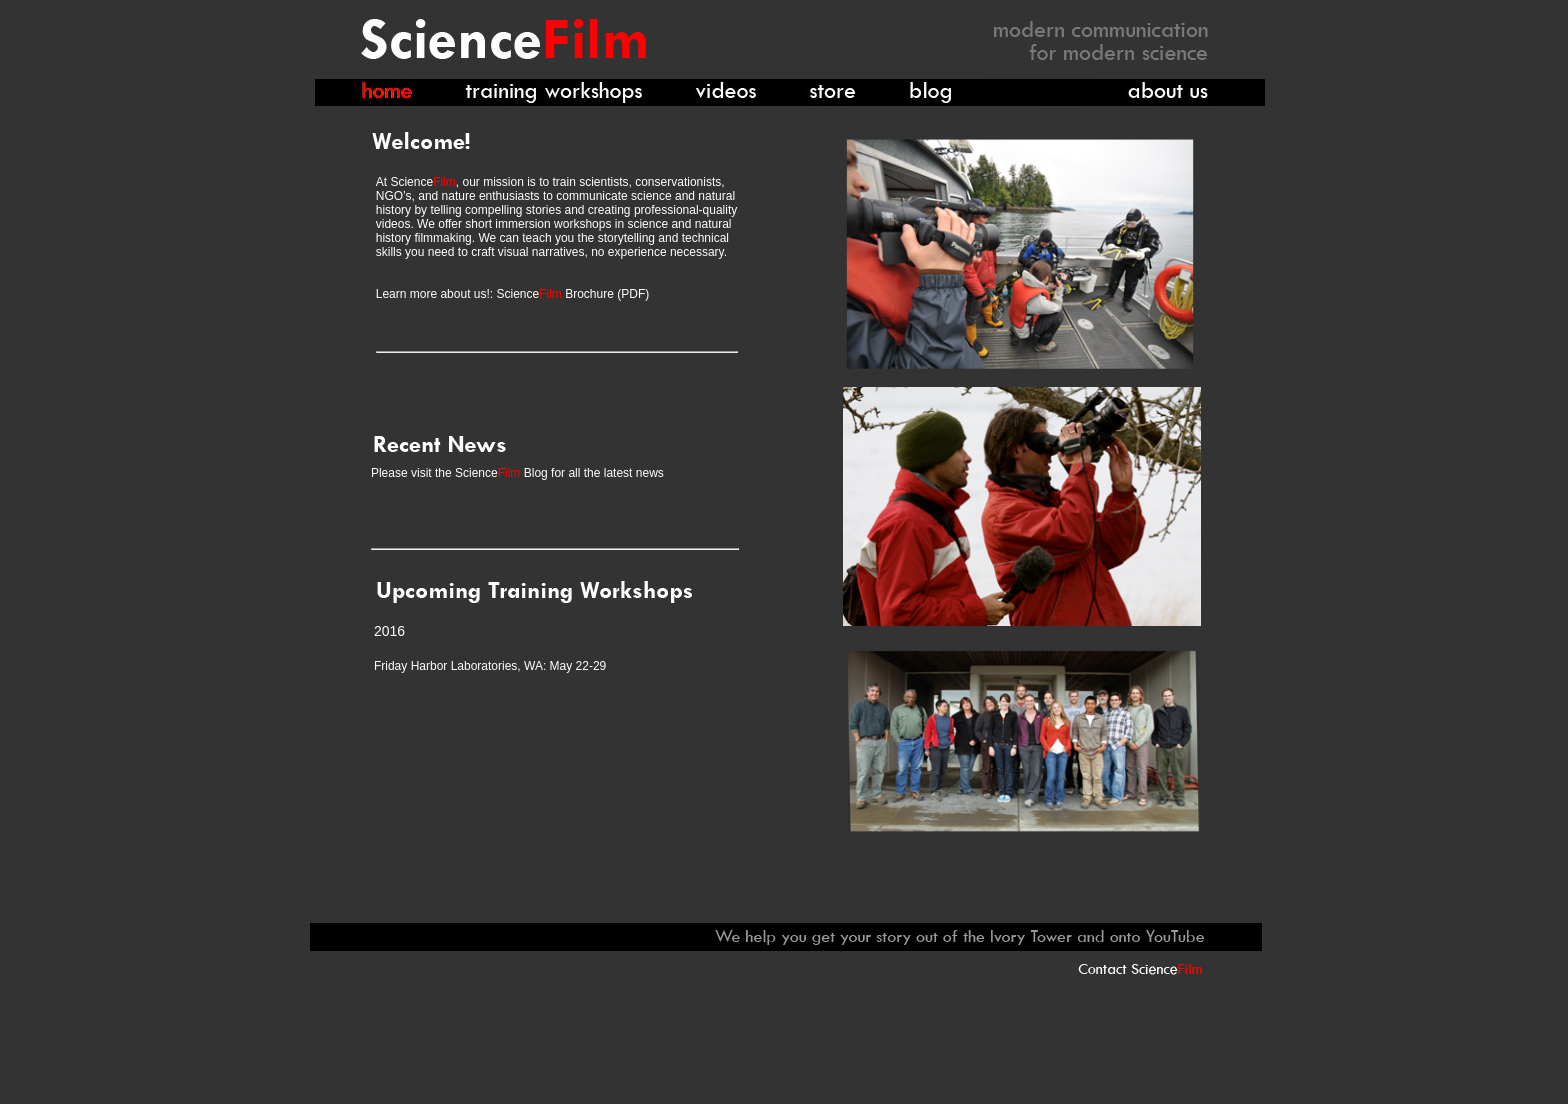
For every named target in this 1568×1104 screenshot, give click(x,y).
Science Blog (501, 473)
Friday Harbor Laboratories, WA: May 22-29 (490, 666)
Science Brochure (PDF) (571, 294)
